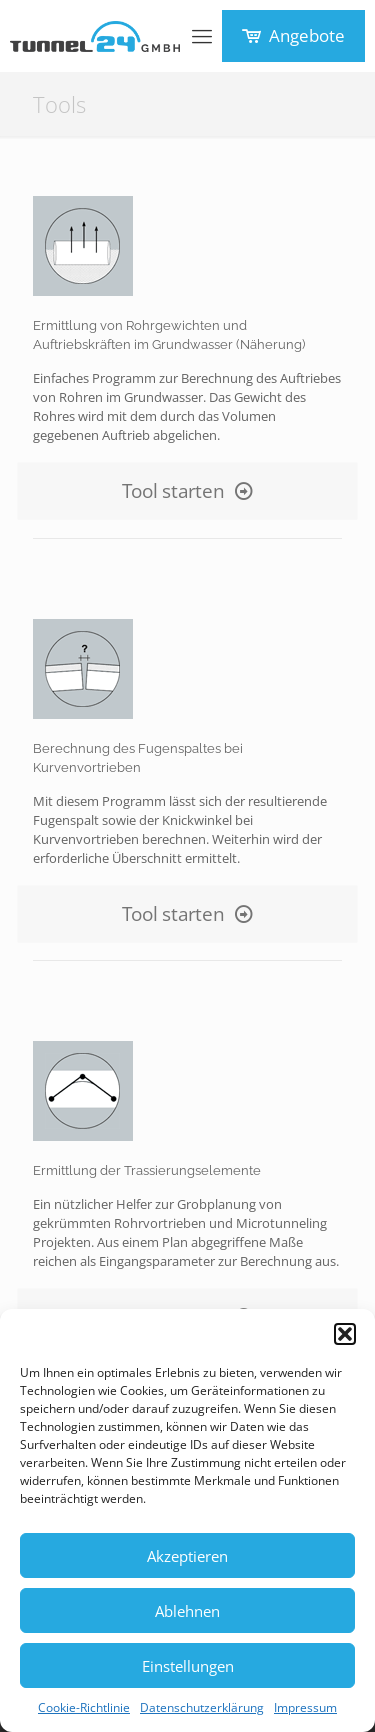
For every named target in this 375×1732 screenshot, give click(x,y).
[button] (345, 1334)
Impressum (305, 1707)
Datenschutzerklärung (202, 1707)
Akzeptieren (187, 1556)
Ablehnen (187, 1611)
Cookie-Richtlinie (84, 1707)
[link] (83, 246)
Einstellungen (188, 1666)
